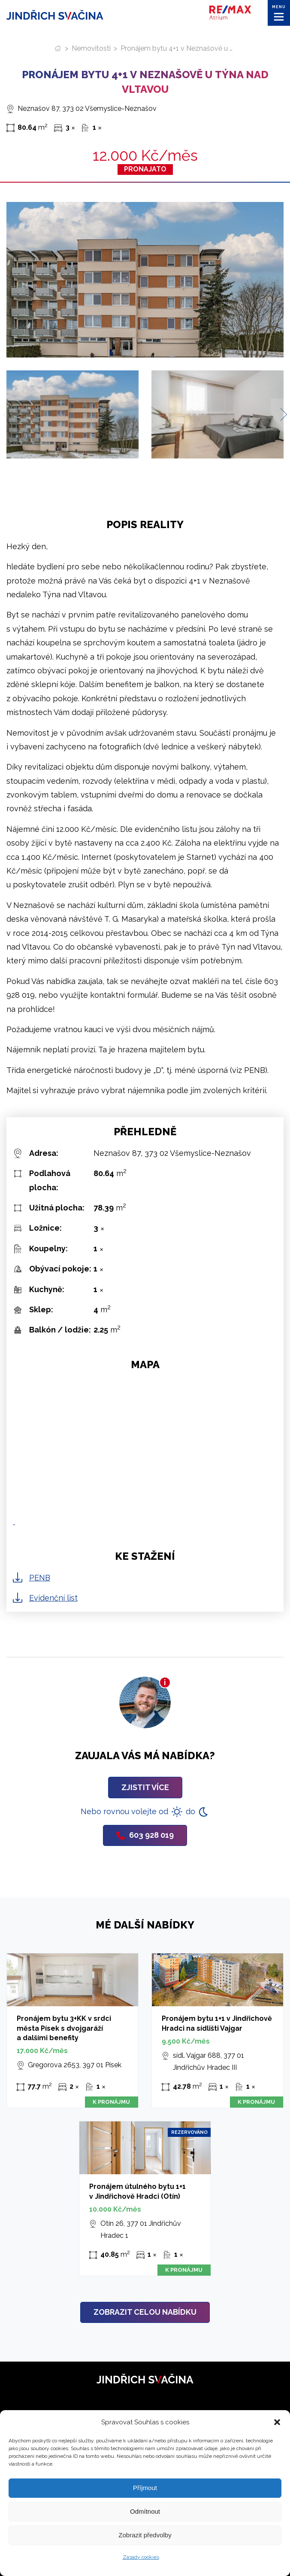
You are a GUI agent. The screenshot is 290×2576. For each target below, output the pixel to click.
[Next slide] (280, 414)
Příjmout (145, 2487)
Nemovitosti (91, 48)
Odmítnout (145, 2511)
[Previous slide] (9, 414)
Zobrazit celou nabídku (145, 2311)
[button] (277, 2422)
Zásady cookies (141, 2557)
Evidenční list (53, 1597)
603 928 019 (145, 1835)
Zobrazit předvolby (144, 2535)
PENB (39, 1577)
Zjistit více (145, 1787)
